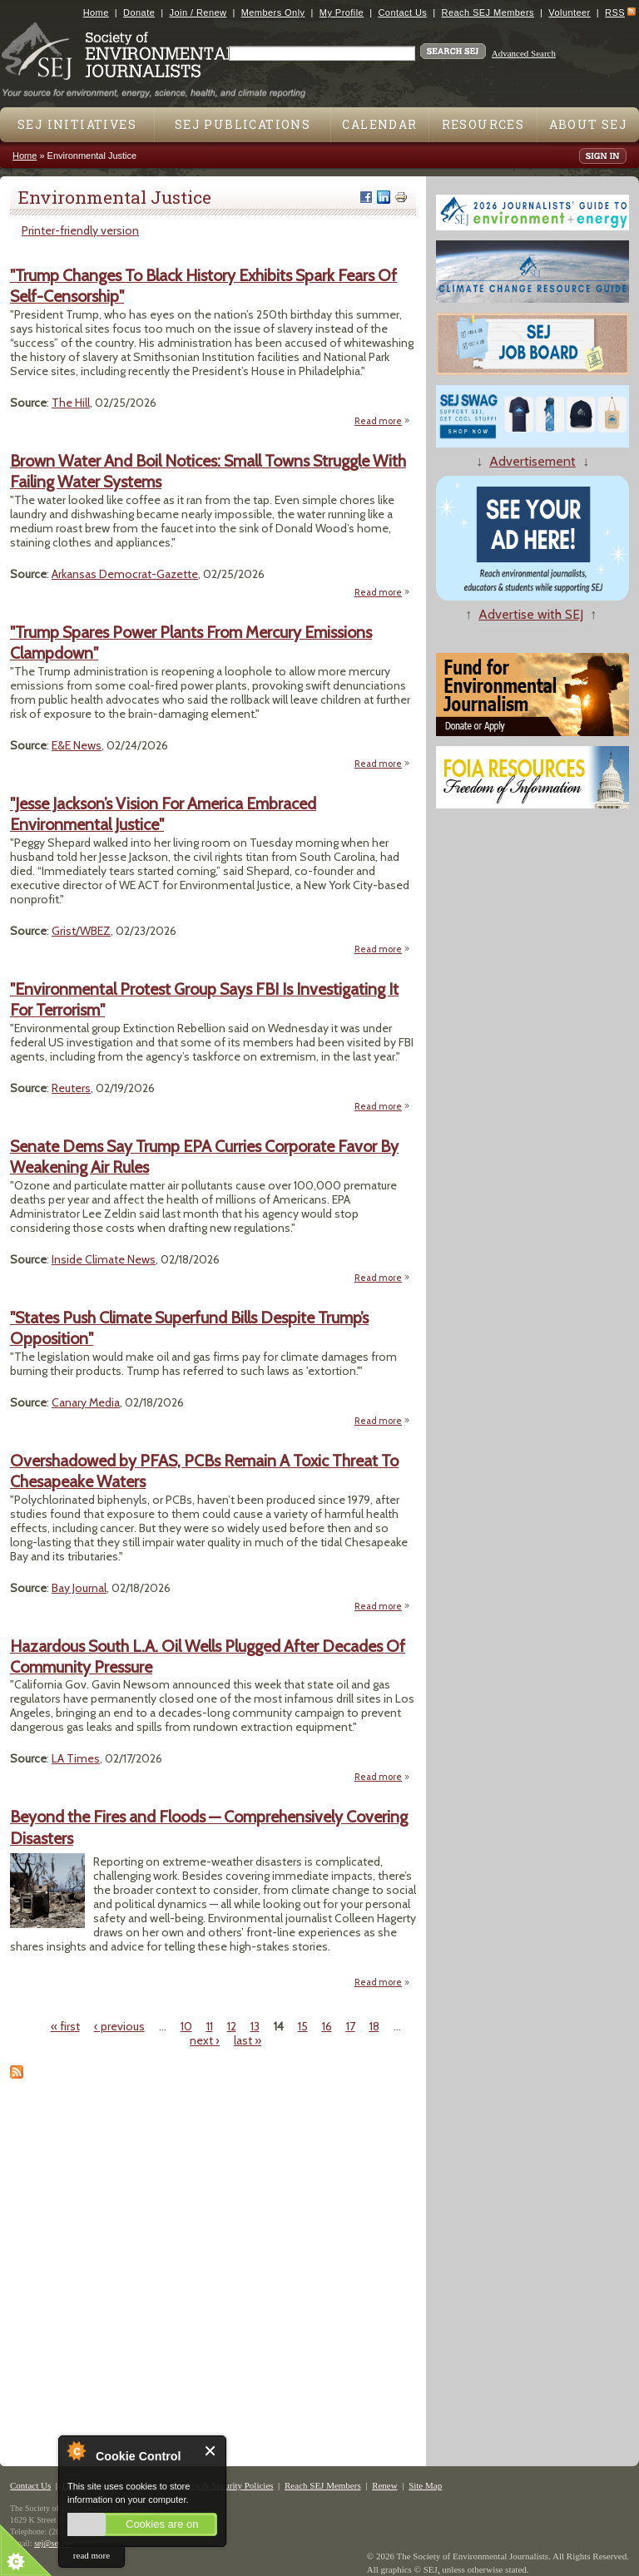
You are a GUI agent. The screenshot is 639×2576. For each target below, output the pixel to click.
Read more (382, 421)
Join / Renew (198, 12)
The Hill (71, 402)
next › (205, 2040)
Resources (483, 124)
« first (65, 2026)
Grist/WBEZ (81, 930)
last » (247, 2040)
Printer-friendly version (80, 230)
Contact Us (402, 12)
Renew (385, 2485)
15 (303, 2026)
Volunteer (569, 12)
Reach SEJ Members (488, 12)
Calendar (379, 124)
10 (186, 2026)
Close (211, 2450)
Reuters (71, 1087)
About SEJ (588, 124)
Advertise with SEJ (530, 614)
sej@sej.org (53, 2543)
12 (231, 2026)
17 (350, 2026)
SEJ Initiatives (76, 124)
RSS (615, 12)
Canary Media (86, 1402)
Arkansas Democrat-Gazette (125, 573)
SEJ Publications (242, 124)
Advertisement (532, 461)
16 (327, 2026)
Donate (139, 12)
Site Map (425, 2485)
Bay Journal (79, 1587)
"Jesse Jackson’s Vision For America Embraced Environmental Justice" (163, 814)
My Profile (342, 12)
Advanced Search (524, 53)
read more (91, 2555)
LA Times (76, 1758)
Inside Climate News (104, 1259)
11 (209, 2026)
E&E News (77, 745)
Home (96, 12)
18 (374, 2026)
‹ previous (119, 2026)
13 (255, 2026)
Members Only (273, 12)
